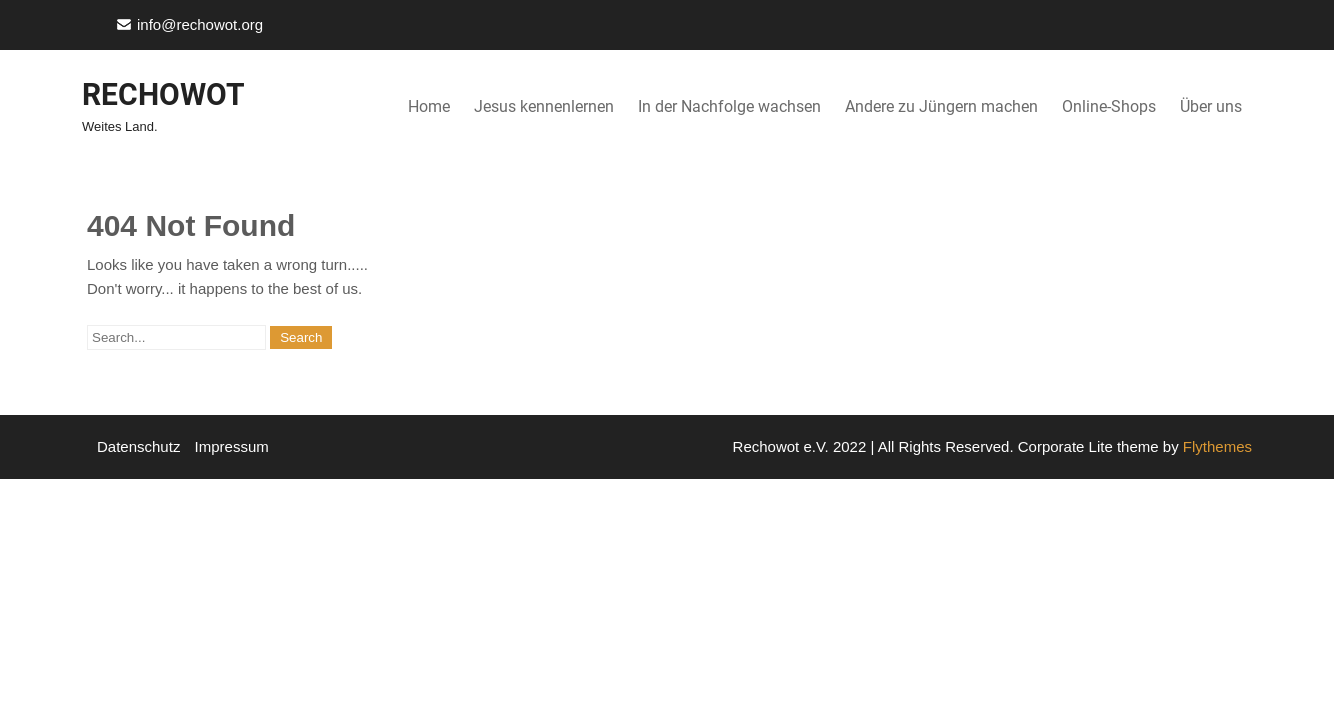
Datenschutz (138, 446)
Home (429, 106)
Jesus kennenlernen (544, 106)
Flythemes (1215, 446)
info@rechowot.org (200, 24)
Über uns (1211, 106)
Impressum (232, 446)
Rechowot (163, 94)
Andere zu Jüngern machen (941, 106)
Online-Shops (1109, 106)
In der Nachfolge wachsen (729, 106)
